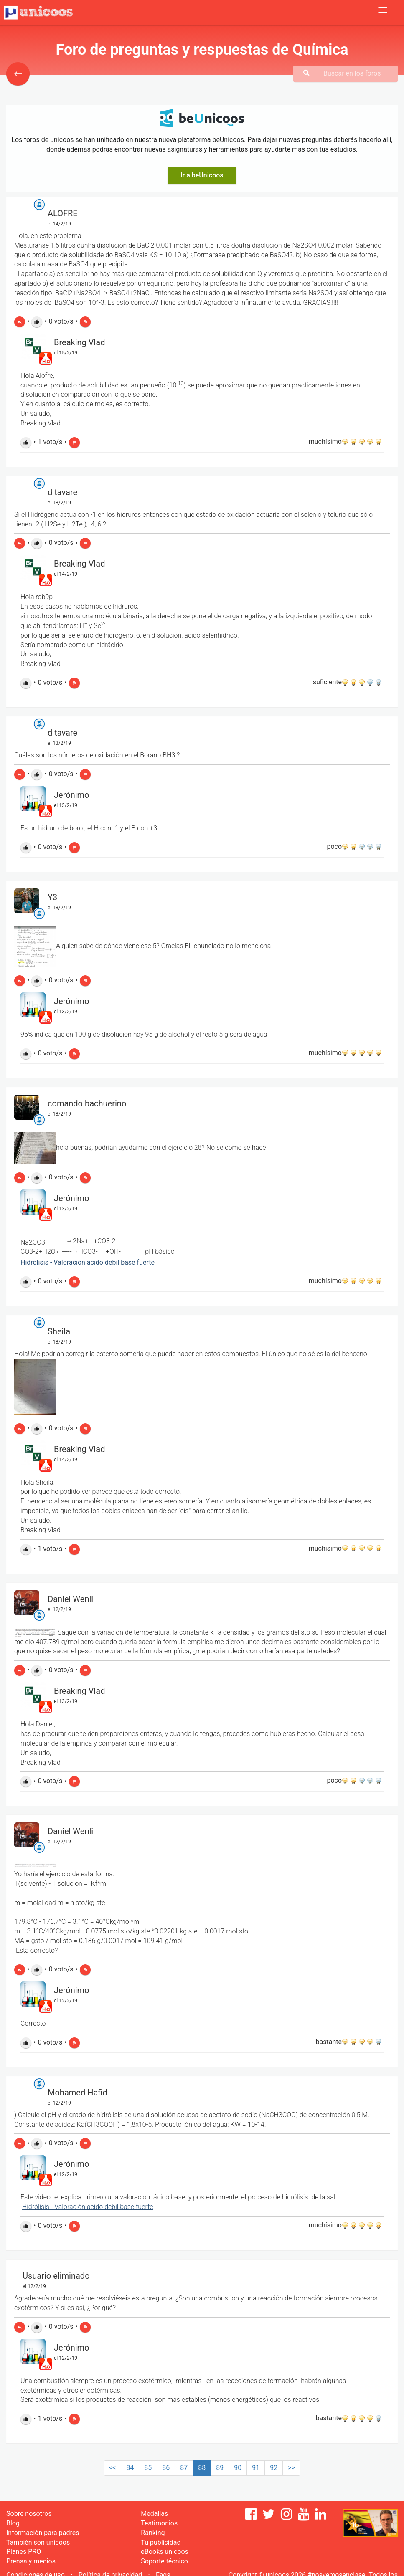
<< (112, 2468)
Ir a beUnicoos (202, 175)
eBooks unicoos (164, 2552)
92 (273, 2468)
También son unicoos (38, 2542)
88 (202, 2468)
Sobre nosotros (29, 2514)
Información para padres (42, 2533)
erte (147, 2207)
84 (130, 2468)
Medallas (154, 2514)
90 (237, 2468)
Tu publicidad (160, 2542)
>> (291, 2468)
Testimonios (159, 2523)
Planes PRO (23, 2552)
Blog (13, 2523)
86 (166, 2468)
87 (184, 2468)
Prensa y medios (31, 2561)
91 (255, 2468)
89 (220, 2468)
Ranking (153, 2533)
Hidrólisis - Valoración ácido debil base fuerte (87, 1262)
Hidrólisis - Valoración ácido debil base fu (82, 2207)
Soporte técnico (164, 2561)
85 (148, 2468)
